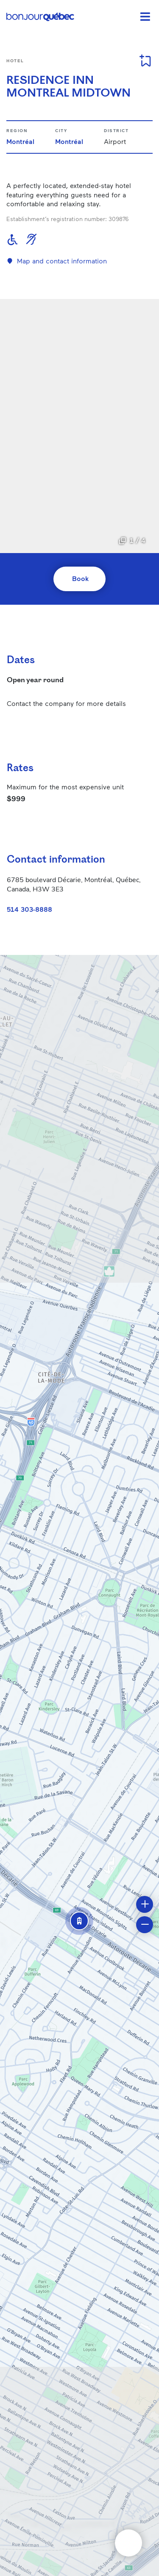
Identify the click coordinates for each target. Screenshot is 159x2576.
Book (80, 578)
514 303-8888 (29, 909)
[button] (79, 1921)
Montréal (20, 141)
